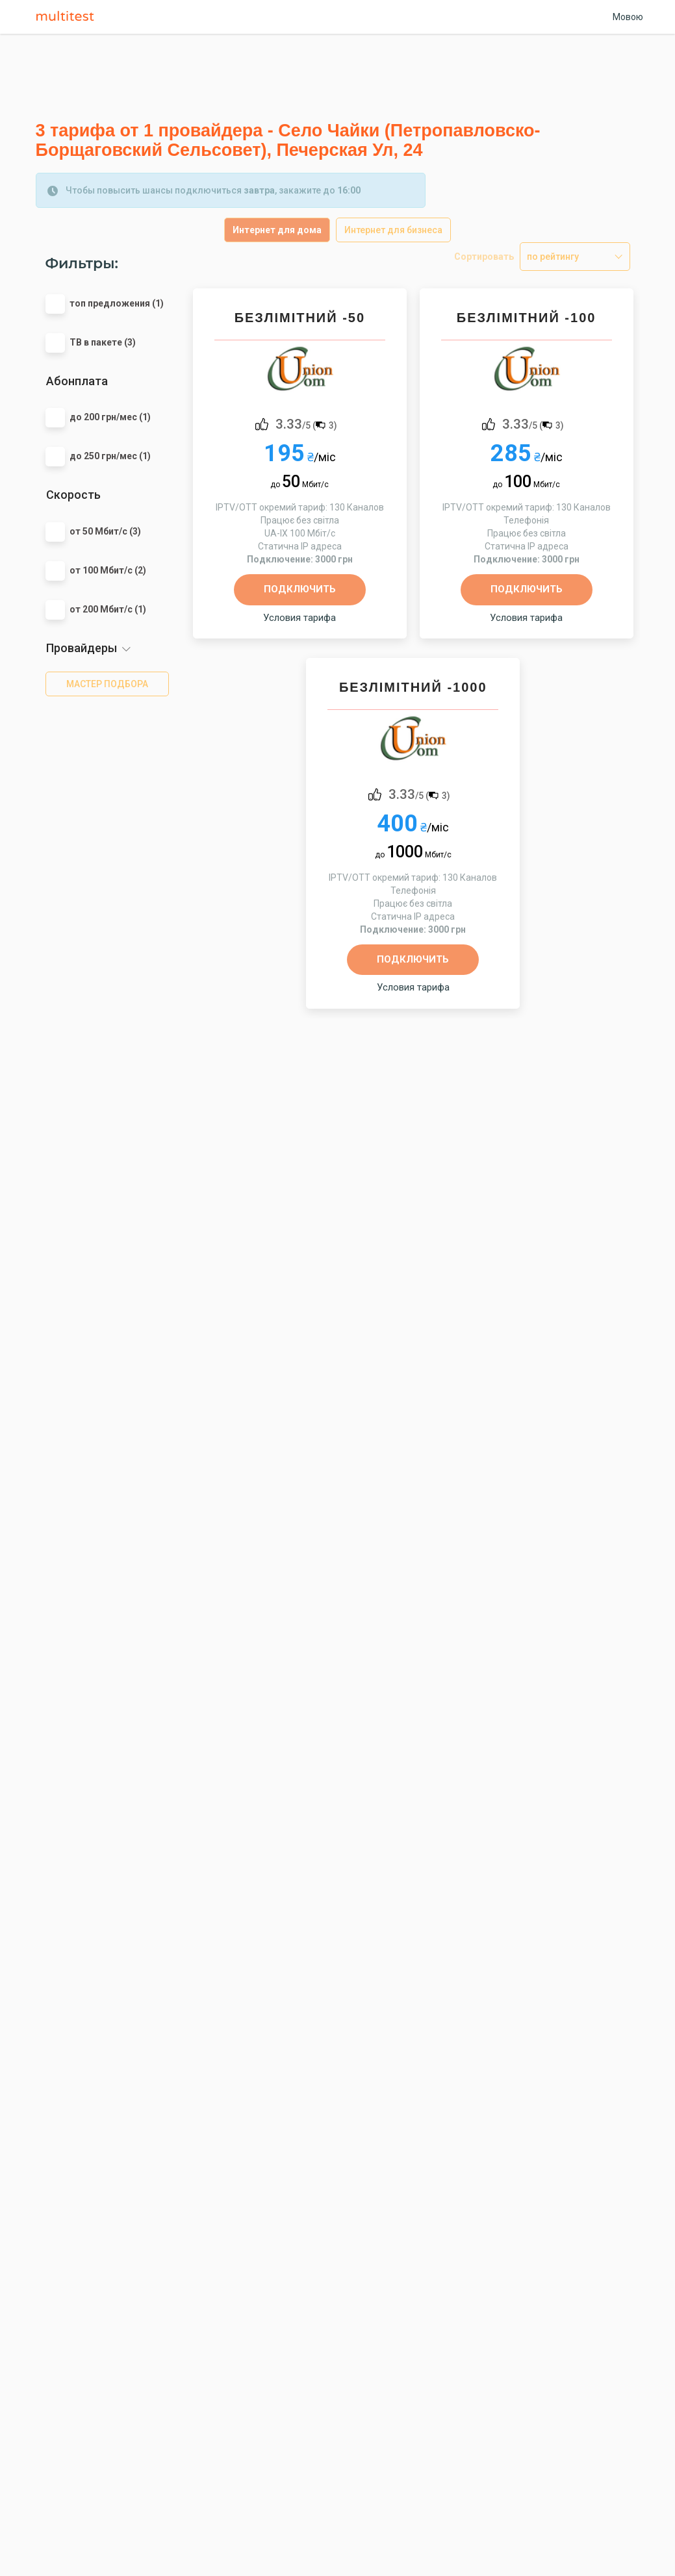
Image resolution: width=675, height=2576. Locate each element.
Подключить (300, 589)
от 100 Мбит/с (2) (108, 570)
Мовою (628, 17)
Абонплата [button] (77, 381)
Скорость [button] (73, 494)
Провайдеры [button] (81, 648)
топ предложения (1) (117, 303)
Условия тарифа (299, 618)
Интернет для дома (277, 230)
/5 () (306, 423)
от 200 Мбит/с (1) (108, 609)
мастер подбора (107, 684)
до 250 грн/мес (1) (110, 456)
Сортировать (484, 256)
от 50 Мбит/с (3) (105, 531)
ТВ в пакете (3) (103, 342)
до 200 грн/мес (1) (110, 417)
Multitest (68, 17)
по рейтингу (553, 256)
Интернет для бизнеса (393, 230)
